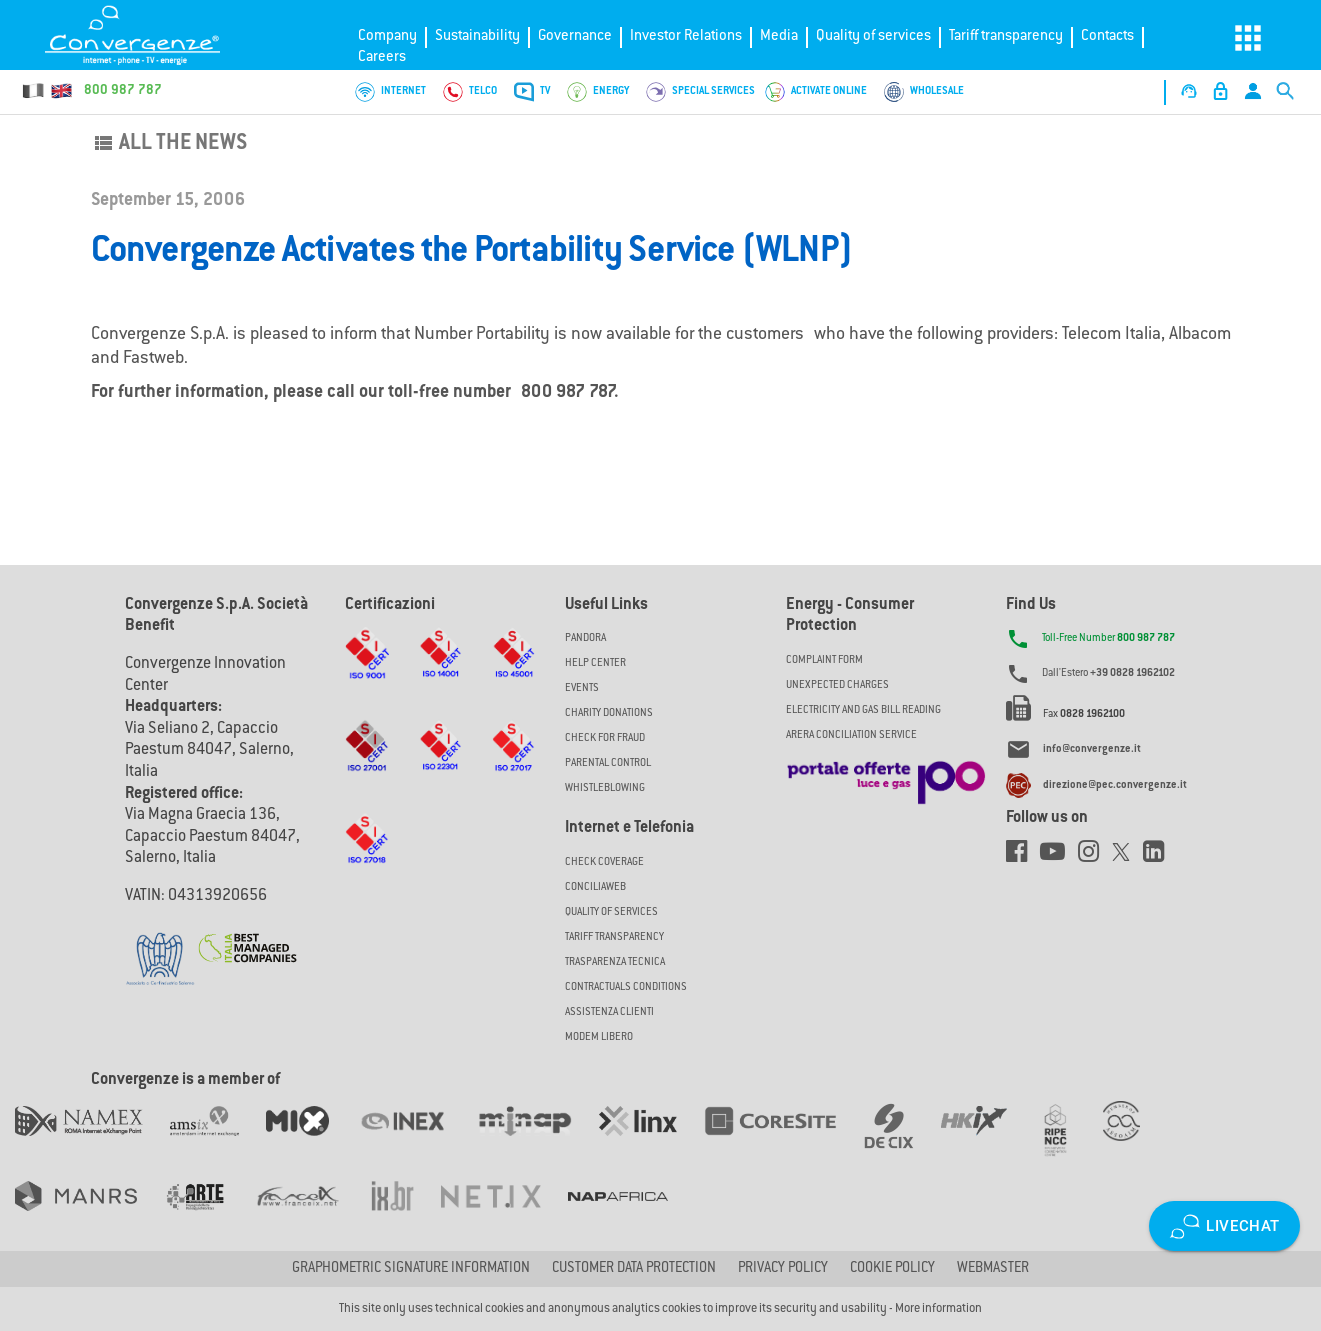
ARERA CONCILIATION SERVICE (851, 735)
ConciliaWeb (595, 887)
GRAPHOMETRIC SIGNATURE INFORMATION (411, 1269)
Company (387, 36)
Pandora (585, 638)
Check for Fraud (605, 738)
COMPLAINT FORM (824, 660)
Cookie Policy (892, 1269)
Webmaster (993, 1269)
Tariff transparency (1006, 36)
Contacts (1107, 36)
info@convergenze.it (1092, 750)
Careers (382, 57)
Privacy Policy (783, 1269)
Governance (575, 36)
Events (582, 688)
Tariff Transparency (614, 937)
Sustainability (477, 36)
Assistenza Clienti (609, 1012)
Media (779, 36)
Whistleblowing (605, 788)
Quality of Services (611, 912)
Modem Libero (599, 1037)
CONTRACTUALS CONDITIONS (626, 987)
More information (938, 1309)
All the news (169, 144)
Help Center (595, 663)
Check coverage (604, 862)
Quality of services (873, 36)
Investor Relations (686, 36)
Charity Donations (609, 713)
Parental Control (608, 763)
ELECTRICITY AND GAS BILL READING (863, 710)
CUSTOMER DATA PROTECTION (634, 1269)
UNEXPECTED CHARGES (837, 685)
